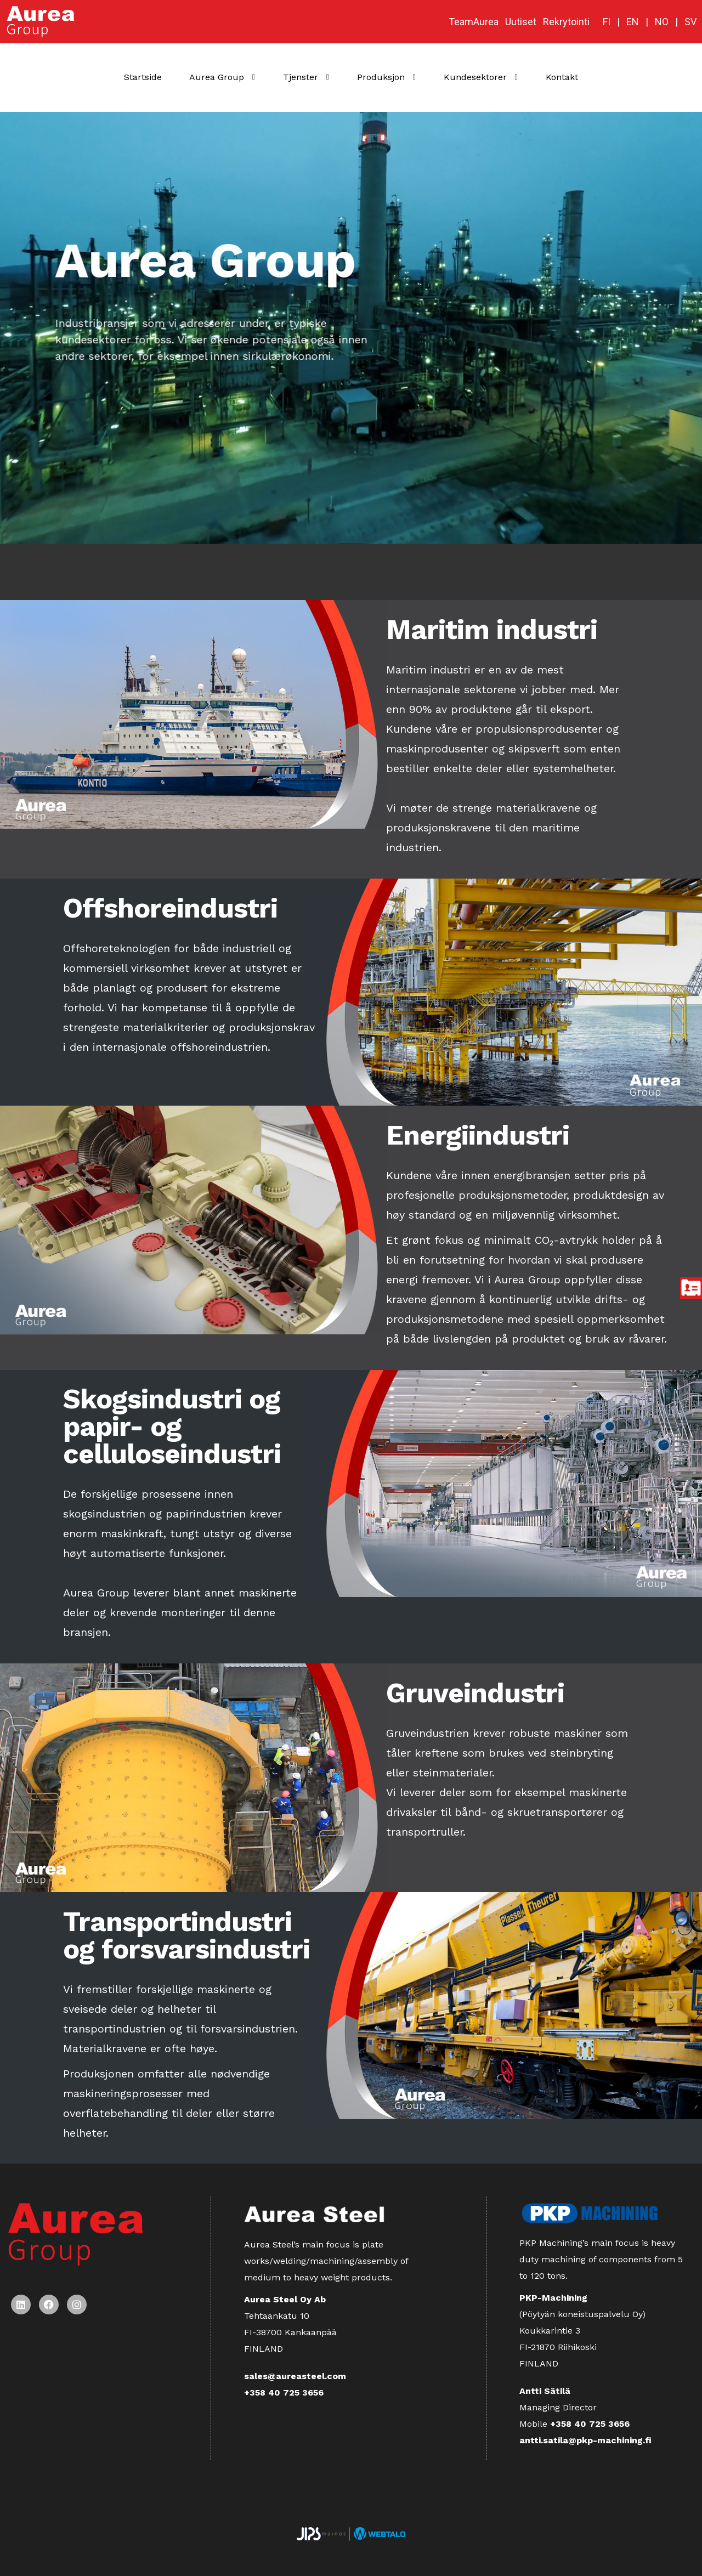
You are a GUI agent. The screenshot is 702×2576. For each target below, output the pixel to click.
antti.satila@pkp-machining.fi (585, 2440)
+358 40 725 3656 (284, 2392)
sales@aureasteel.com (295, 2376)
